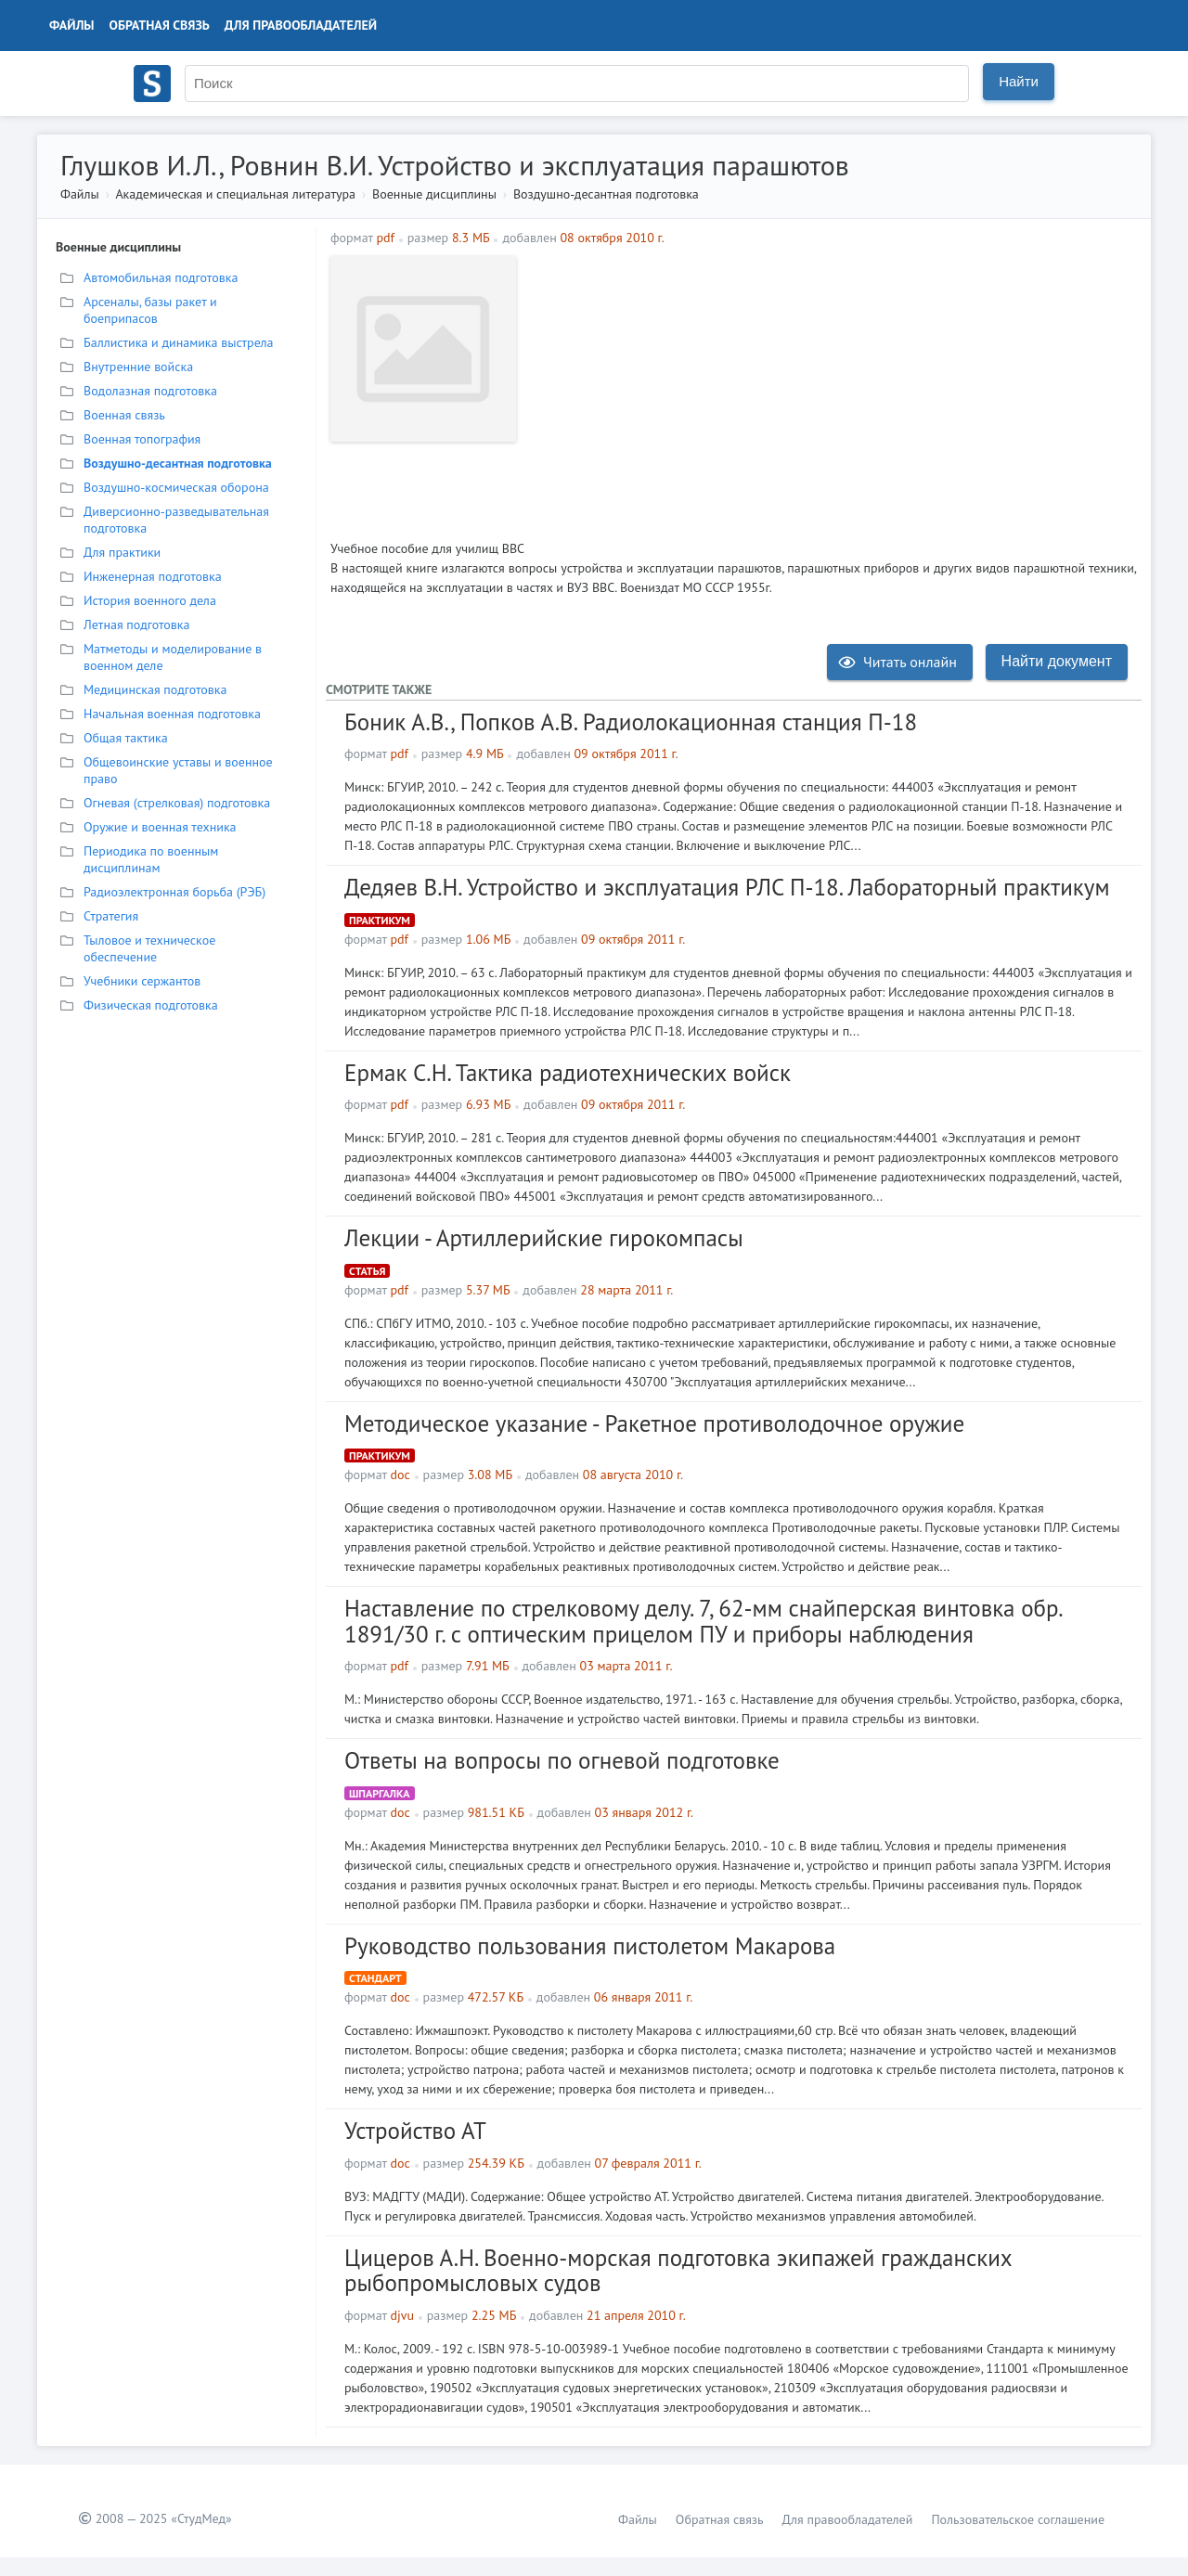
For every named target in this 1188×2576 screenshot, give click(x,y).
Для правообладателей (301, 25)
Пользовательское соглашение (1017, 2519)
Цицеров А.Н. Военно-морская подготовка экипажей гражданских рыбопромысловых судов (678, 2271)
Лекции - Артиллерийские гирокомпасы (543, 1238)
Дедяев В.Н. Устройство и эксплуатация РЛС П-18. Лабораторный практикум (727, 887)
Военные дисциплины (434, 194)
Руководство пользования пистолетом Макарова (589, 1946)
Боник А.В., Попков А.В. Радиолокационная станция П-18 (630, 722)
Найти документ (1056, 661)
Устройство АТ (415, 2130)
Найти (1019, 81)
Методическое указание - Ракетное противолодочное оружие (654, 1423)
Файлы (72, 25)
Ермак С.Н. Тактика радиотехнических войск (567, 1073)
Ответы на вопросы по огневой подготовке (562, 1760)
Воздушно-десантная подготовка (606, 194)
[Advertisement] (831, 386)
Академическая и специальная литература (235, 194)
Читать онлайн (897, 661)
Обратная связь (160, 25)
